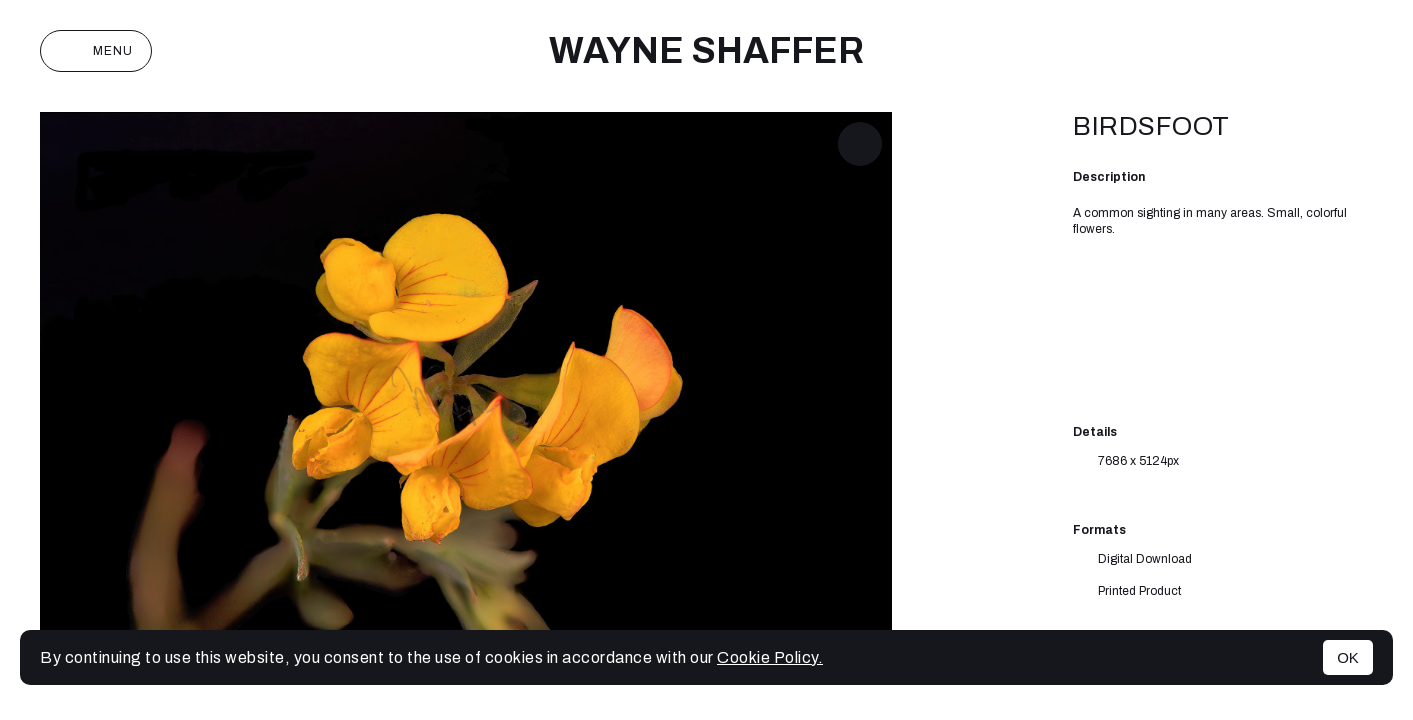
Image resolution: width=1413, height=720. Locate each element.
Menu (96, 51)
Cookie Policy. (770, 657)
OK (1348, 657)
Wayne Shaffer (706, 51)
